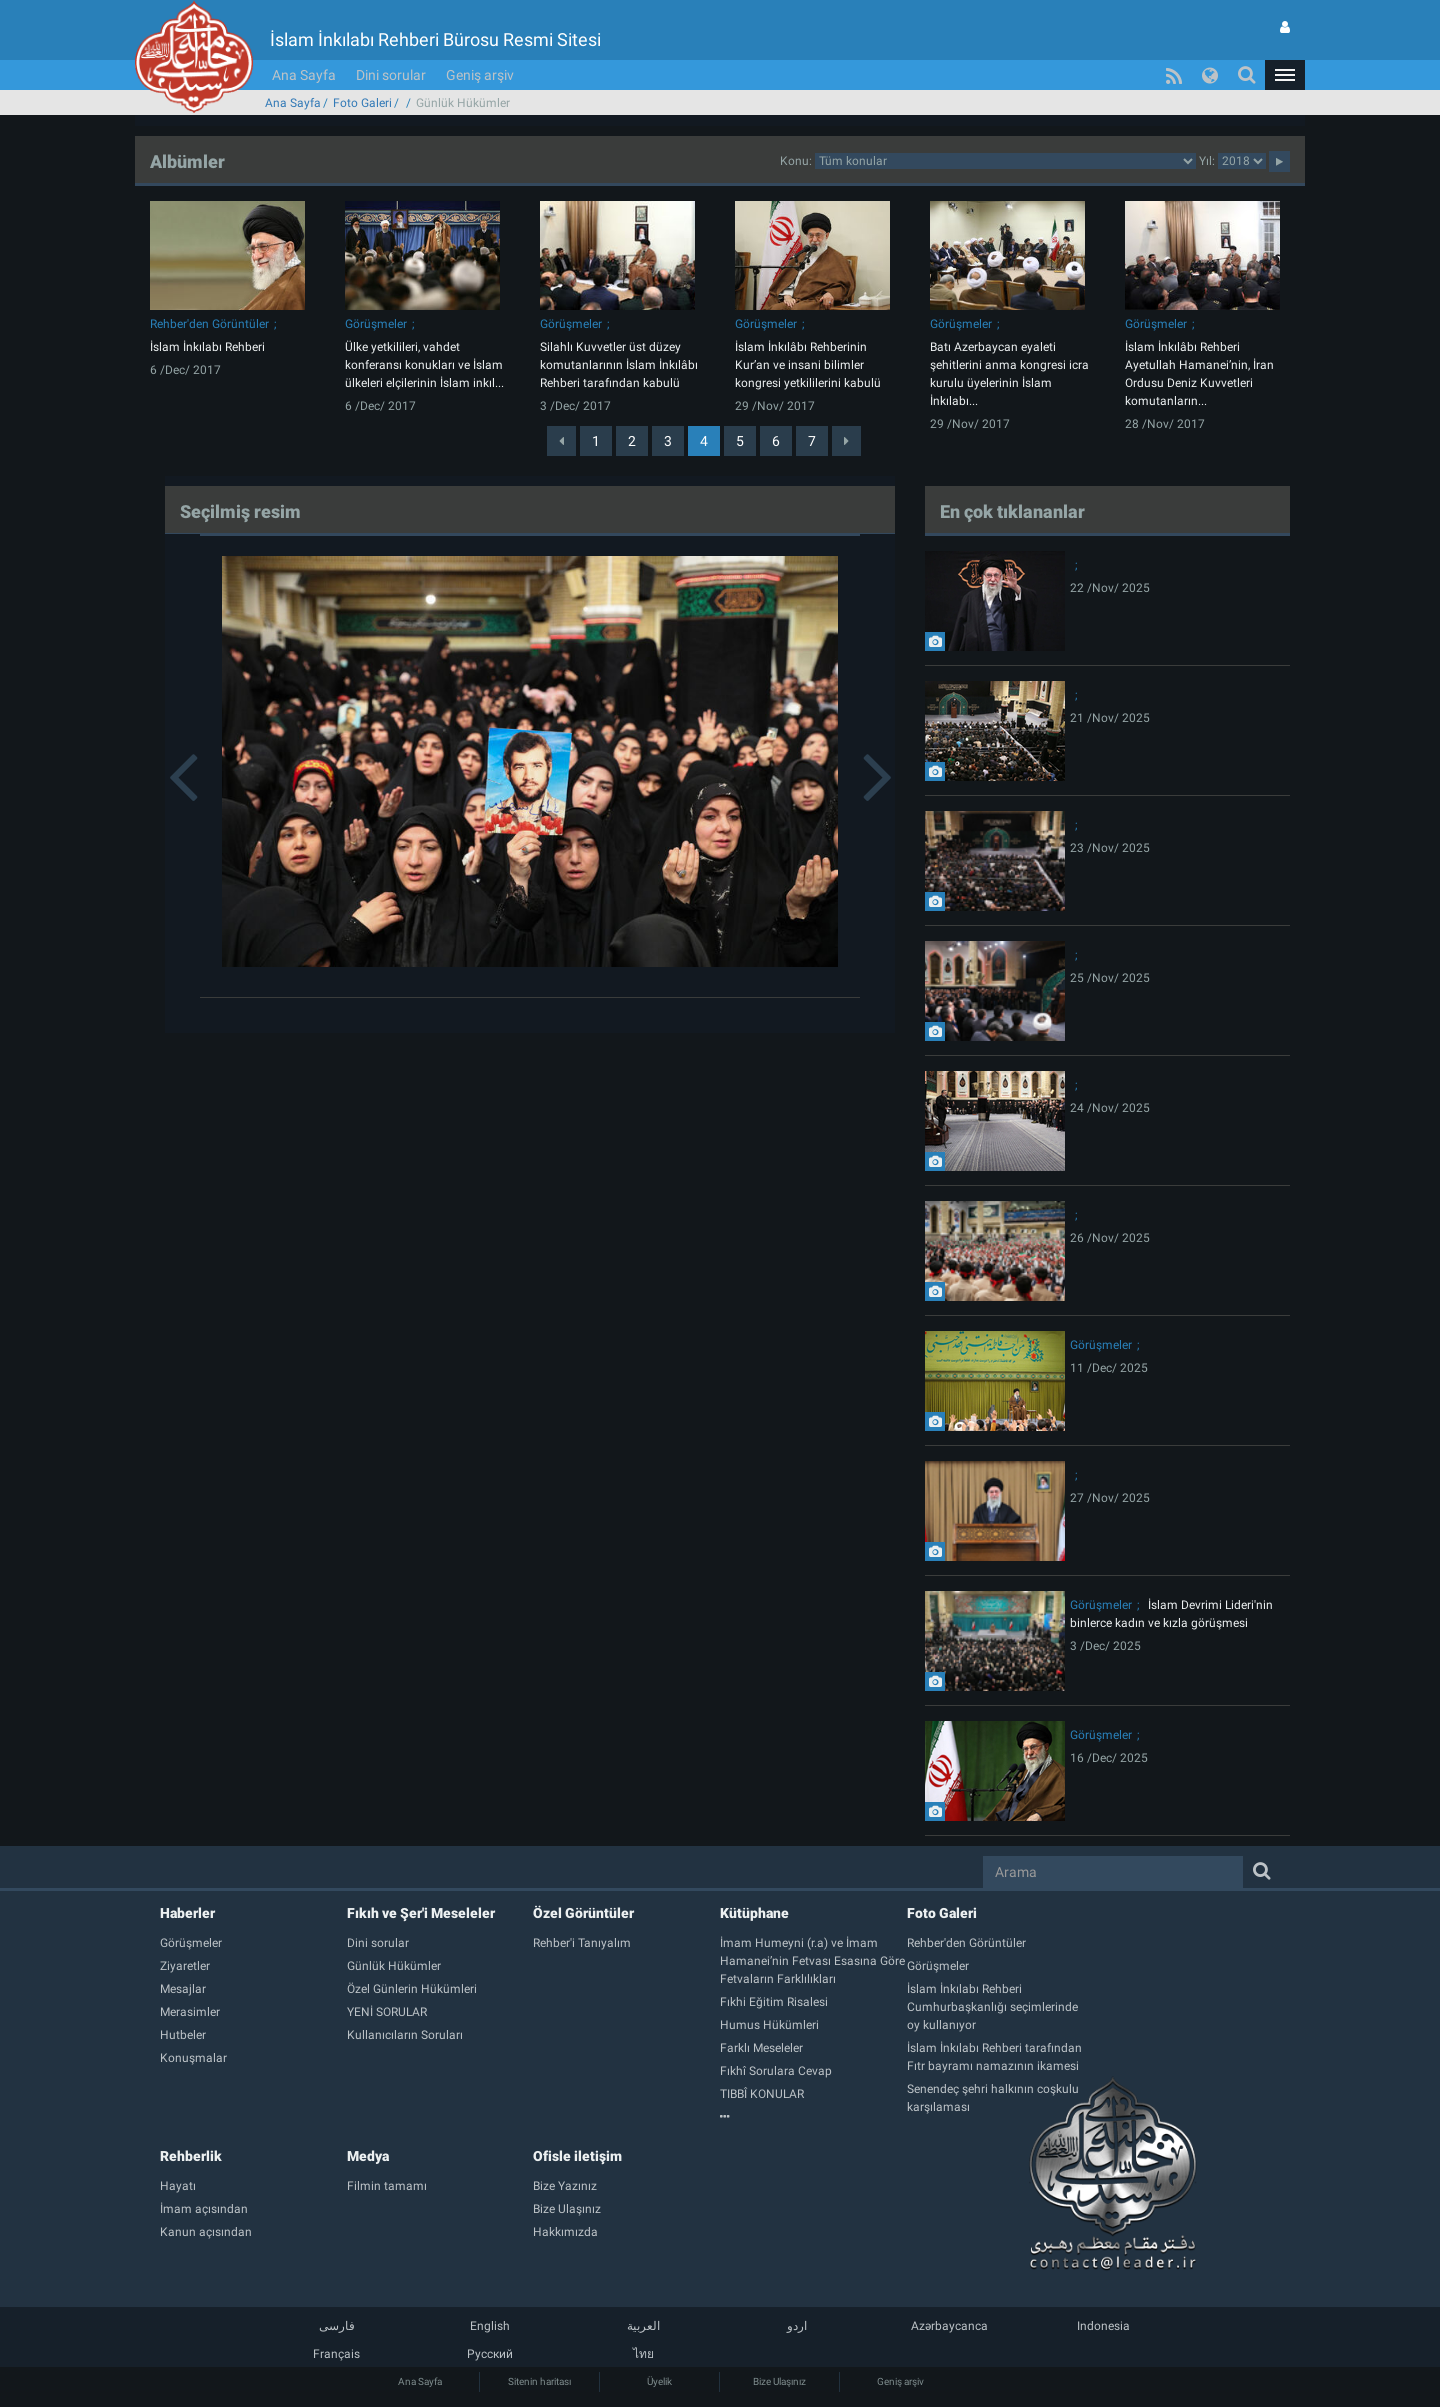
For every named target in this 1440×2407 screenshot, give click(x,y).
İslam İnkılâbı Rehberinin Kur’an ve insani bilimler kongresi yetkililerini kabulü (808, 365)
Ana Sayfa (304, 75)
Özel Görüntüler (583, 1913)
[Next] (846, 441)
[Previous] (561, 441)
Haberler (187, 1913)
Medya (368, 2156)
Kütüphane (754, 1913)
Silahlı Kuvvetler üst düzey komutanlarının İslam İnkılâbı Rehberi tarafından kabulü (619, 365)
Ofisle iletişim (577, 2156)
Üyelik (659, 2381)
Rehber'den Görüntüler (209, 324)
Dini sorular (391, 75)
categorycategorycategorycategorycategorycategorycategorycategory (1005, 161)
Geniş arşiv (480, 75)
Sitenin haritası (539, 2381)
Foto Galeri (362, 103)
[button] (1285, 75)
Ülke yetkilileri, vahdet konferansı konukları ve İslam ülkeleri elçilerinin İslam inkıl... (424, 365)
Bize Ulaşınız (779, 2381)
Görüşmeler (376, 324)
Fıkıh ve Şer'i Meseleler (421, 1913)
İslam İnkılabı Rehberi (207, 347)
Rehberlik (191, 2156)
